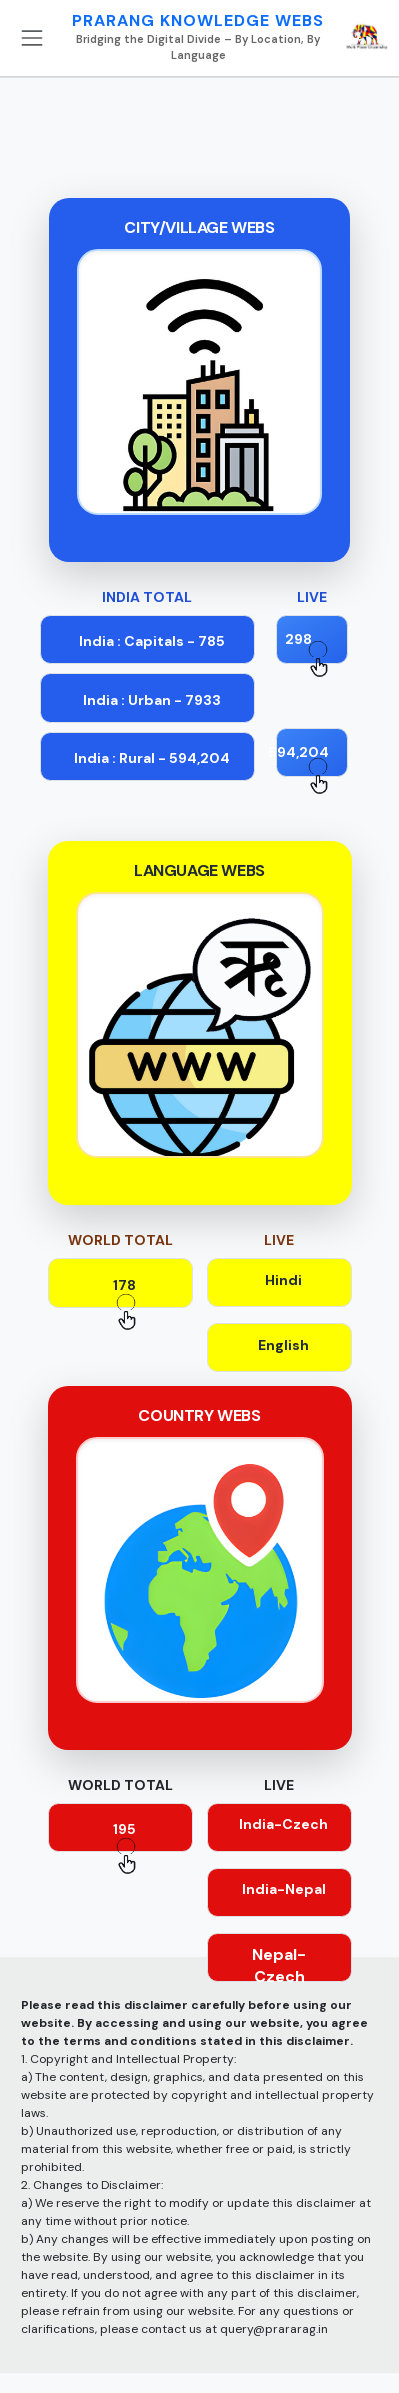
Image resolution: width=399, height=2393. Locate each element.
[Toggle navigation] (32, 38)
